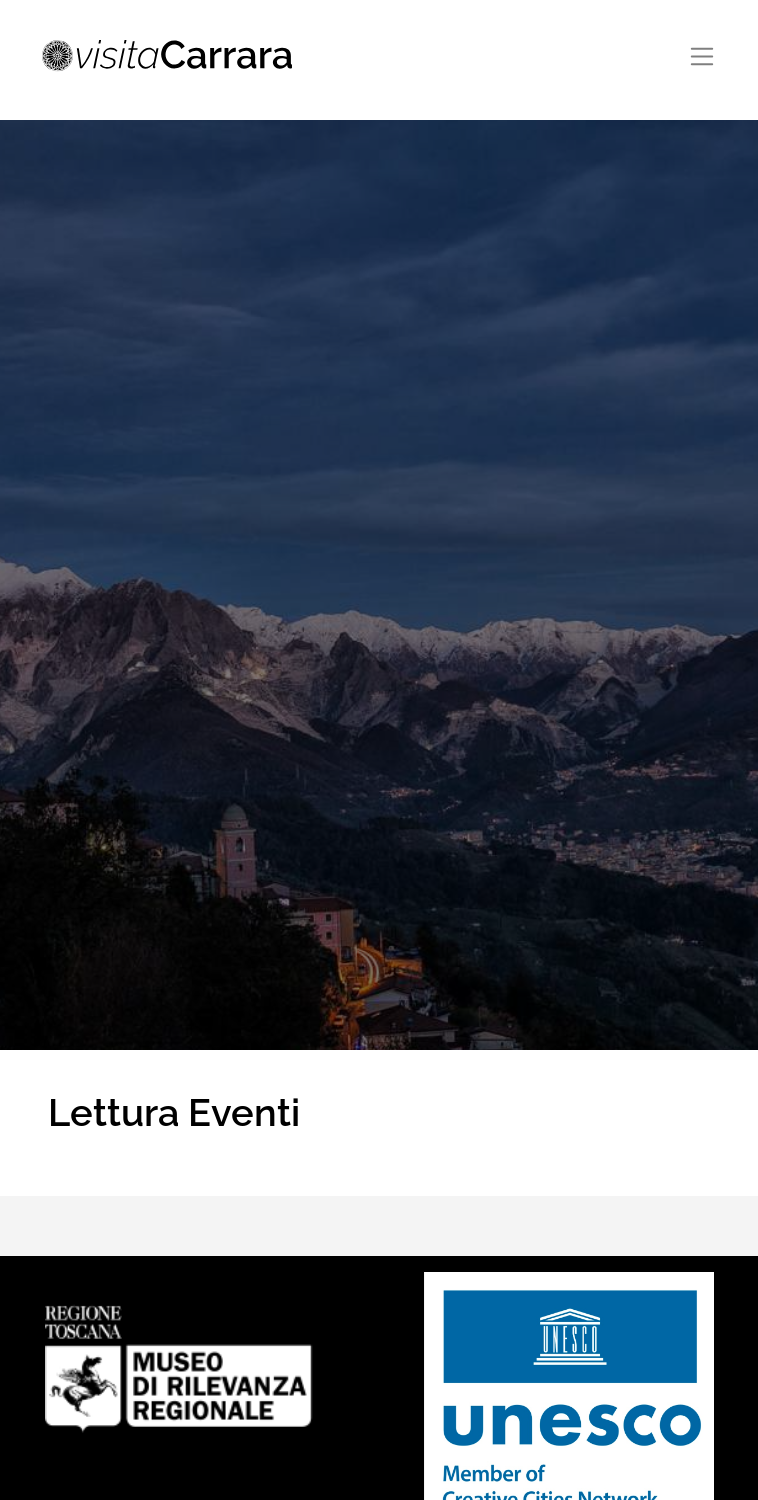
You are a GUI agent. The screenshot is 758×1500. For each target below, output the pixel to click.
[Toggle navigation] (702, 56)
